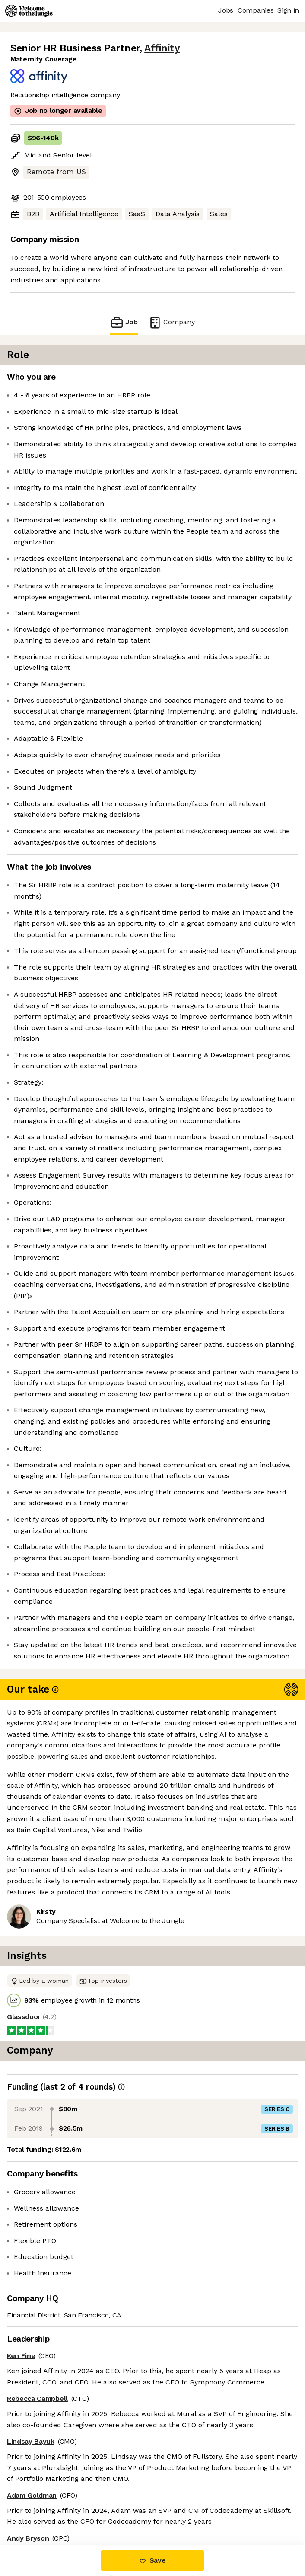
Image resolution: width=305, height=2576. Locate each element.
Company (171, 322)
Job (124, 322)
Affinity (162, 48)
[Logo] (29, 11)
